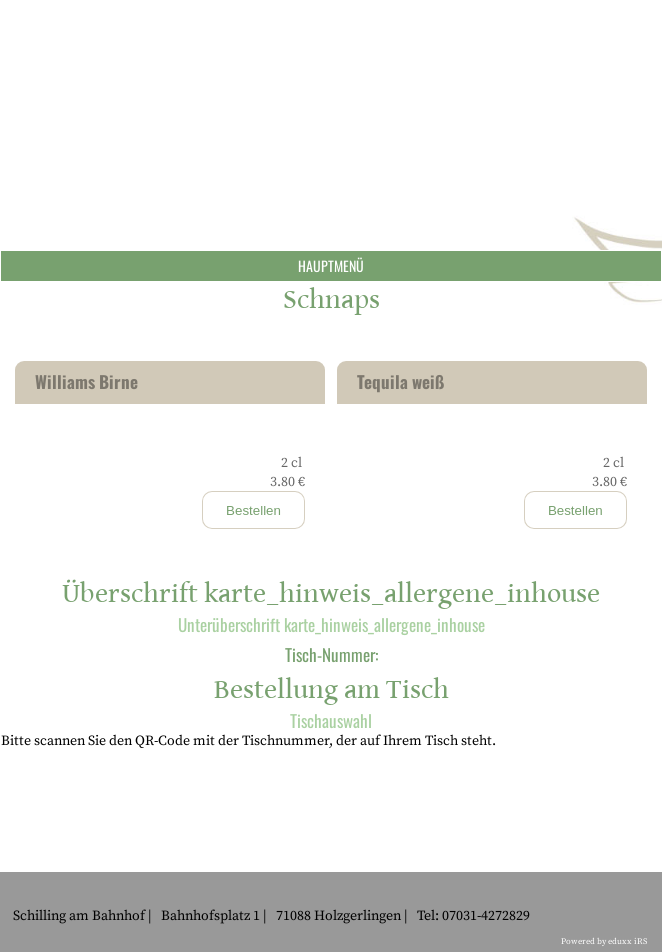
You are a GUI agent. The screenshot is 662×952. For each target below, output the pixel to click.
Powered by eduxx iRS (604, 941)
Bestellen (253, 510)
